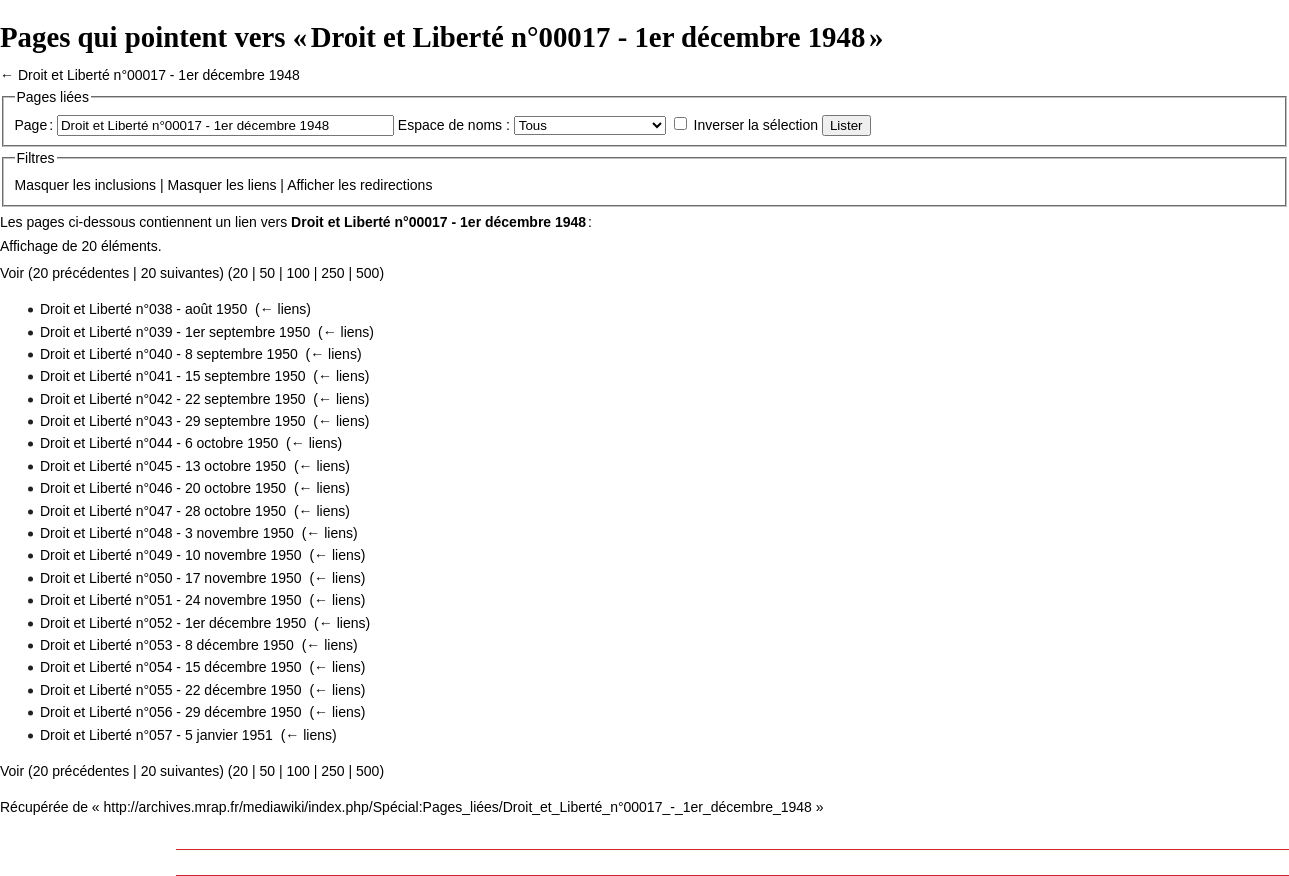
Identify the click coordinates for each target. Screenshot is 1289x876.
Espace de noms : (454, 125)
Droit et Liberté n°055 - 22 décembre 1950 (171, 690)
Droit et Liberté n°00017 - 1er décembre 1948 (159, 75)
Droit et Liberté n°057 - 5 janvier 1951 (156, 735)
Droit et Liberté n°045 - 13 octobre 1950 (163, 466)
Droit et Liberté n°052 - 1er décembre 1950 (173, 623)
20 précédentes (81, 273)
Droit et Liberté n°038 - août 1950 (143, 309)
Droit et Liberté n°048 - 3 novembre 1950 (167, 533)
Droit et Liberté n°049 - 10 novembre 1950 (171, 555)
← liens (283, 309)
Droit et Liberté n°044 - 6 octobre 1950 (159, 443)
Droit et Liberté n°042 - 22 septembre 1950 (173, 399)
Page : (34, 125)
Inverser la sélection (756, 125)
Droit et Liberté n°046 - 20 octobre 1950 (163, 488)
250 (332, 273)
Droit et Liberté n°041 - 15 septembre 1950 (173, 376)
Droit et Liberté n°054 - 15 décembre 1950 (171, 667)
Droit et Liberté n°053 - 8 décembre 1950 (167, 645)
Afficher (310, 185)
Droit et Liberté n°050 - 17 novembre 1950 (171, 578)
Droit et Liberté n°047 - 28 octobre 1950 (163, 511)
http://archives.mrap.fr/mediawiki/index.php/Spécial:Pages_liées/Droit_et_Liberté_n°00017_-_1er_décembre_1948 (458, 807)
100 (297, 273)
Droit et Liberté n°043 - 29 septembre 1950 (173, 421)
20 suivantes (180, 273)
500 (367, 273)
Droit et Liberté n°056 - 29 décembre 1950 (171, 712)
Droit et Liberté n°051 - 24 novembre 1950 (171, 600)
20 (240, 273)
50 (267, 273)
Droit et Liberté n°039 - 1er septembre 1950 (175, 332)
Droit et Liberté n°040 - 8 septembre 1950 (169, 354)
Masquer (42, 185)
